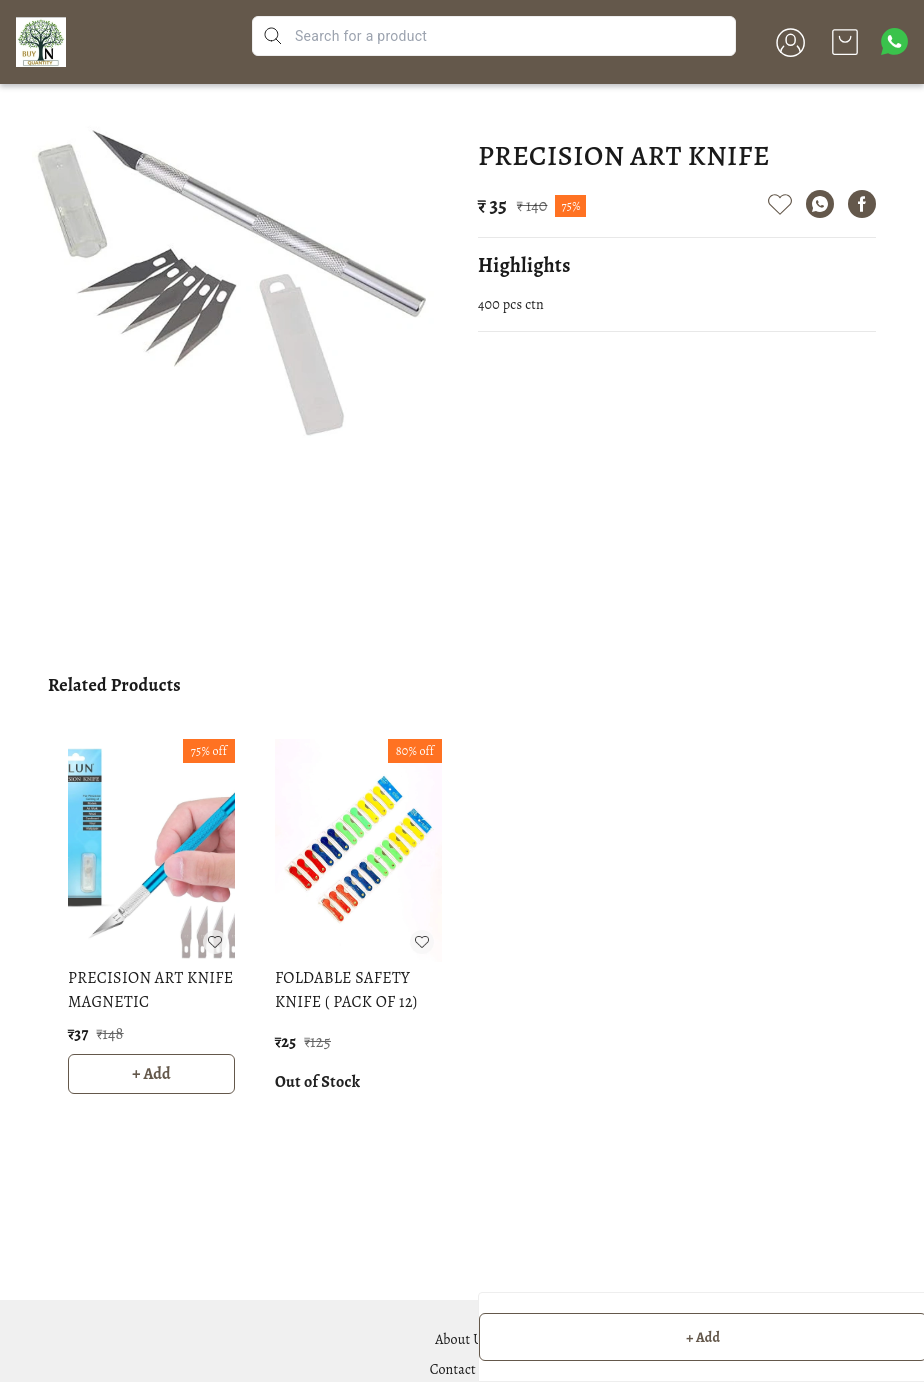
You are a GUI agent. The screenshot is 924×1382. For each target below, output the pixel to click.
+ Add (151, 1074)
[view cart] (845, 42)
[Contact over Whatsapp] (894, 41)
